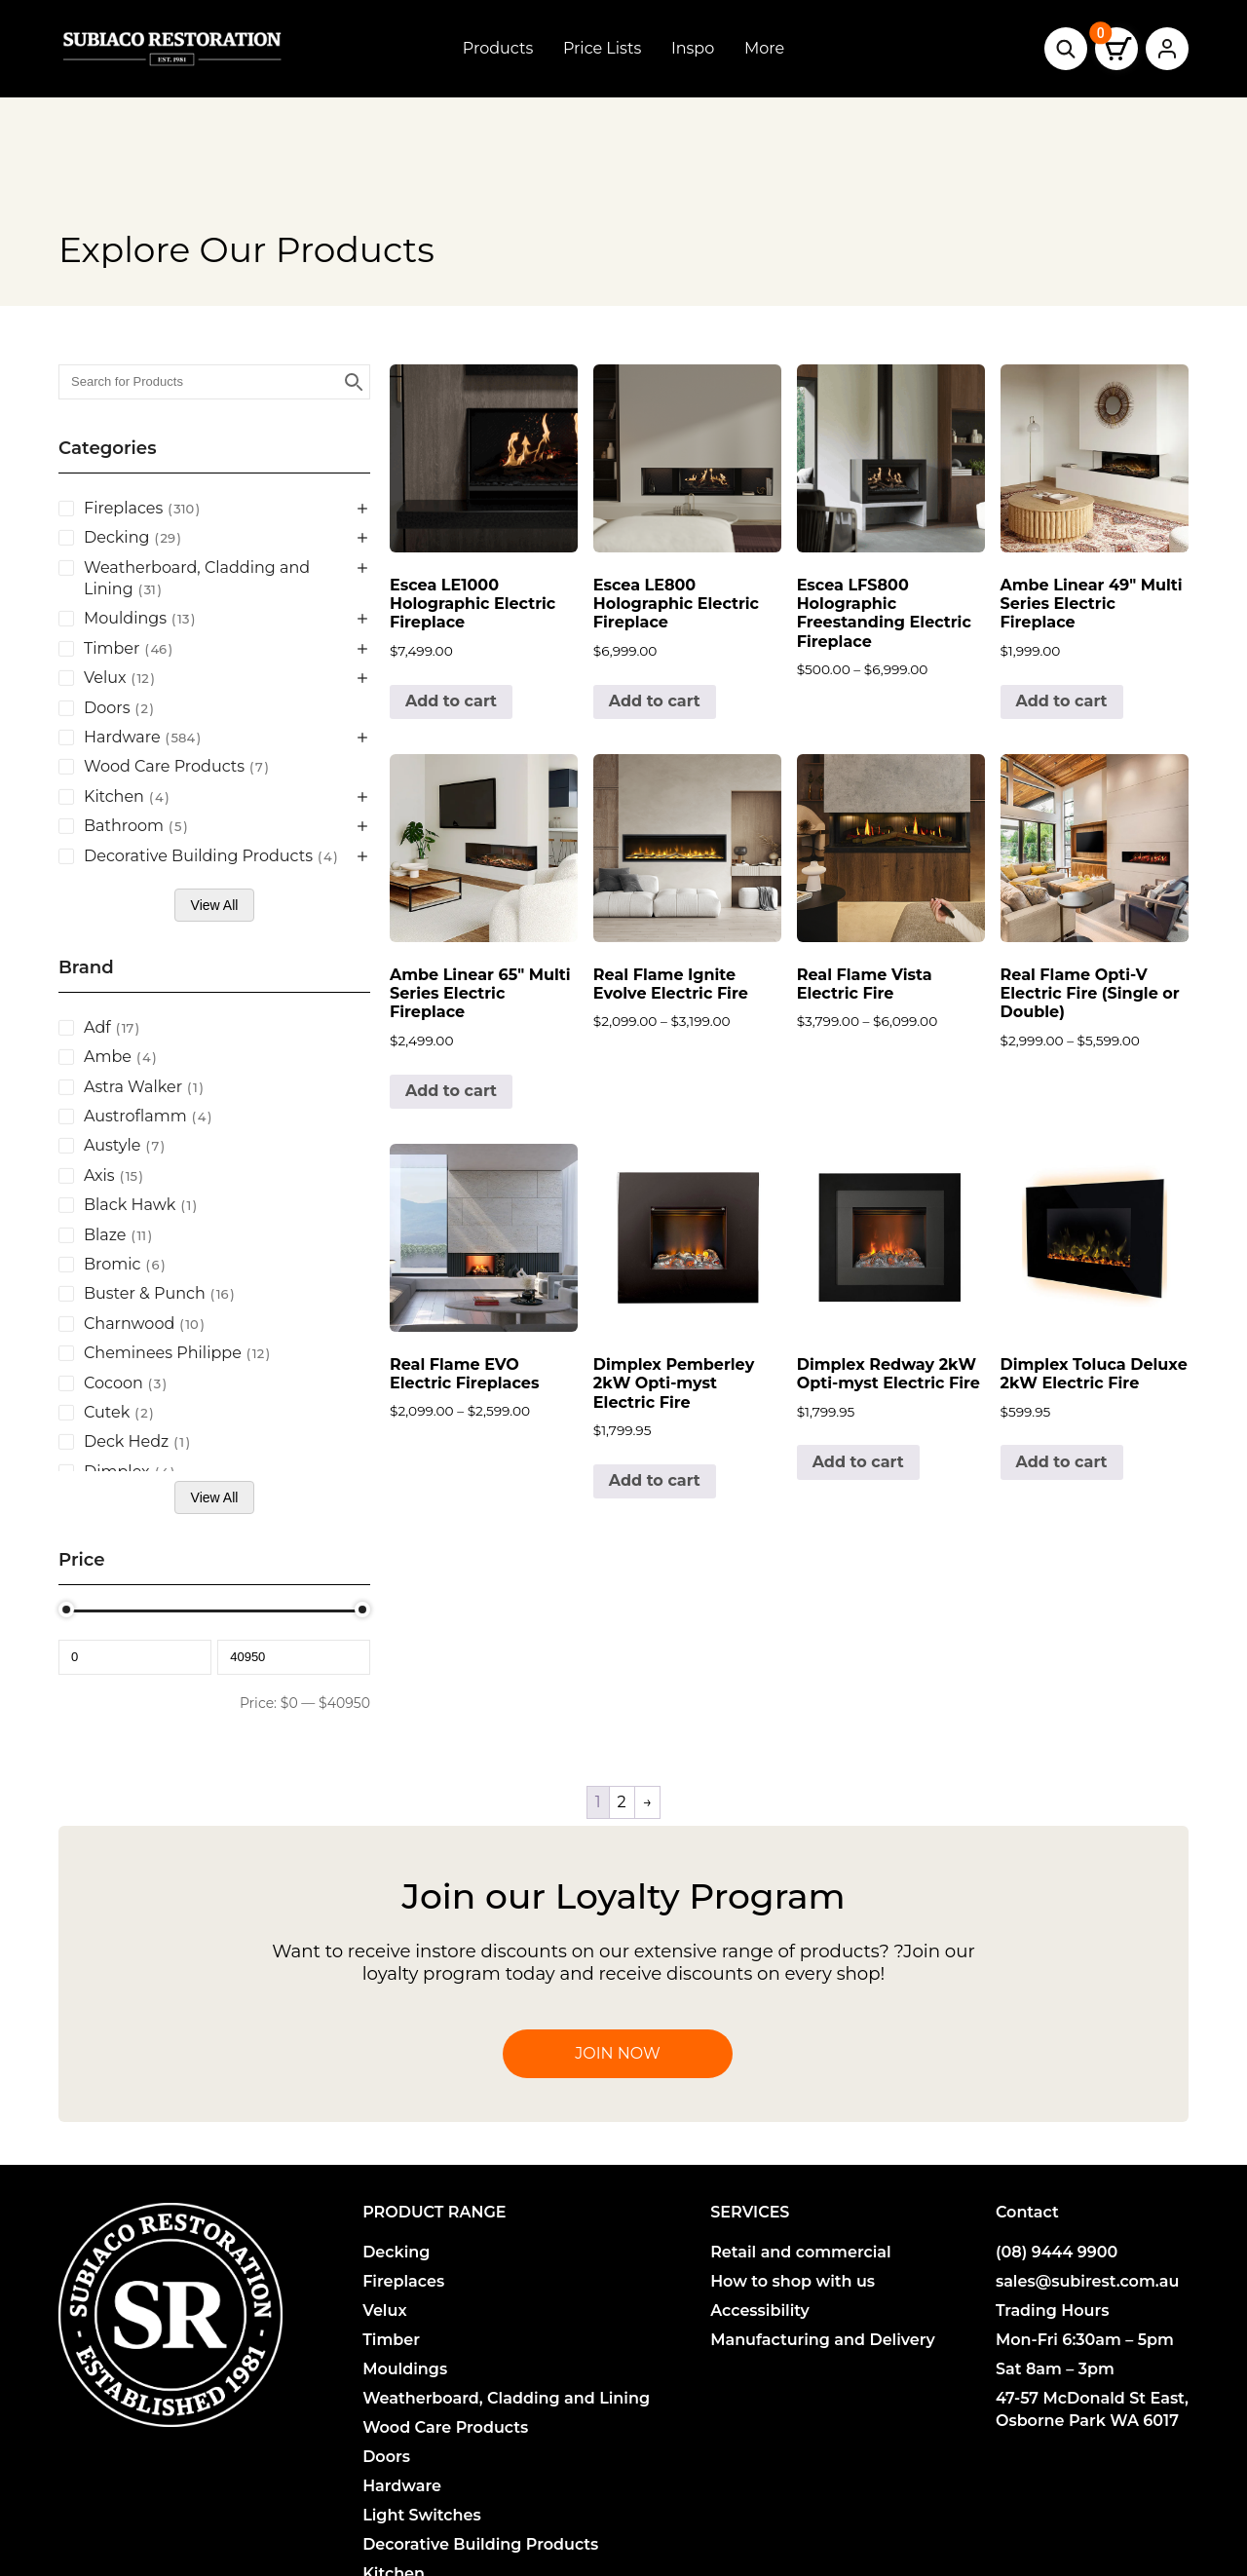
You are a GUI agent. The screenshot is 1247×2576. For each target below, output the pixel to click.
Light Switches (421, 2515)
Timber (391, 2339)
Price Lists (602, 48)
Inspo (692, 48)
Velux (384, 2310)
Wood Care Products (445, 2427)
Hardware (401, 2486)
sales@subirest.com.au (1088, 2281)
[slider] (66, 1609)
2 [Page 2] (622, 1802)
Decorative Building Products (480, 2544)
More (764, 48)
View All (215, 905)
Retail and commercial (800, 2252)
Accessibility (760, 2310)
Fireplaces (403, 2281)
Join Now (617, 2053)
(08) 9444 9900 (1056, 2252)
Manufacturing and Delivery (822, 2339)
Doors (386, 2456)
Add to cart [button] (451, 701)
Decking (396, 2252)
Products (498, 48)
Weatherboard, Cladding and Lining (506, 2398)
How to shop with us (792, 2281)
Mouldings (404, 2369)
